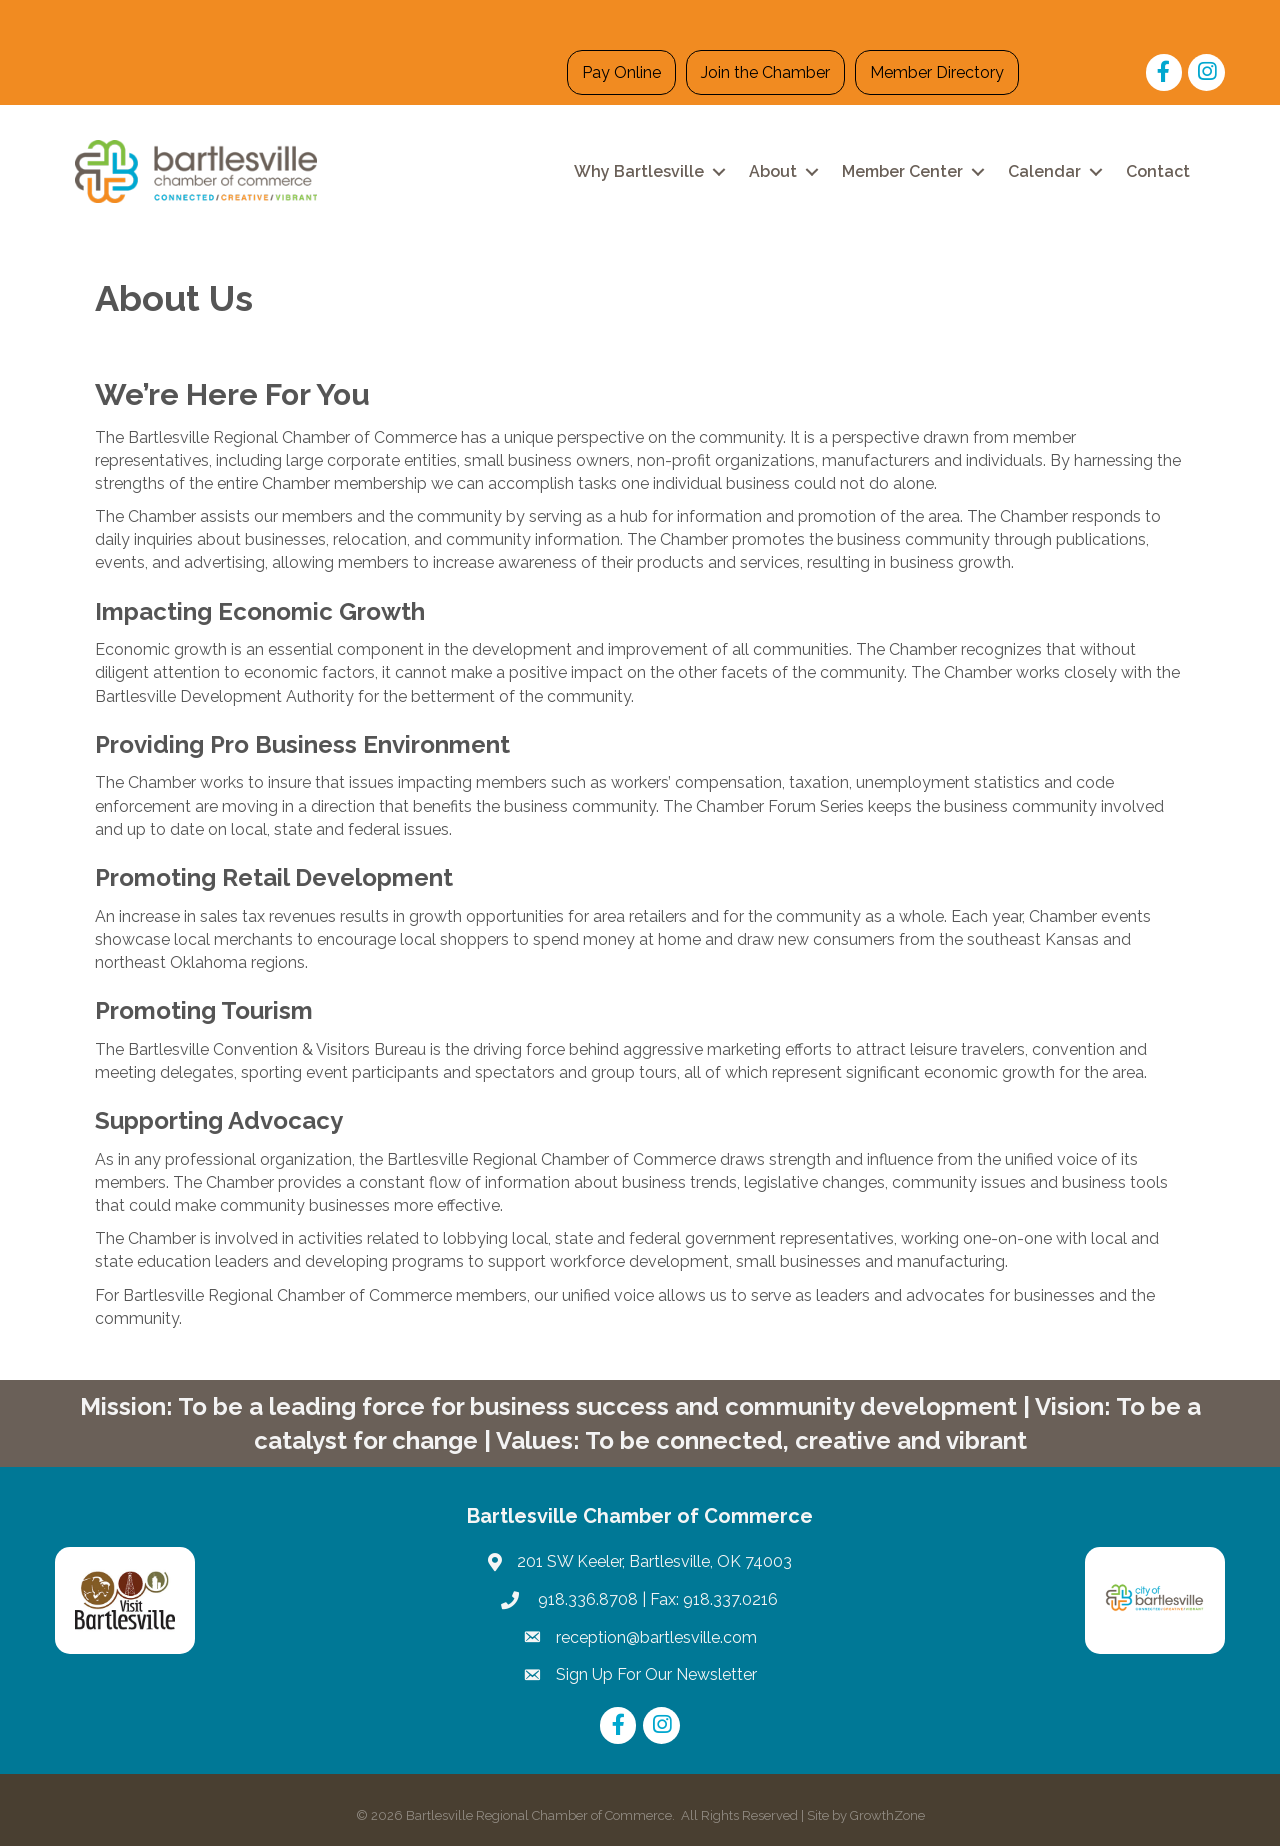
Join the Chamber (765, 72)
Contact (1158, 171)
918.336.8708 (586, 1599)
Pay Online (621, 72)
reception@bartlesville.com (656, 1637)
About (773, 171)
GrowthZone (887, 1815)
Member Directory (937, 72)
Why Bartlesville (639, 171)
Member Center (902, 171)
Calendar (1044, 171)
